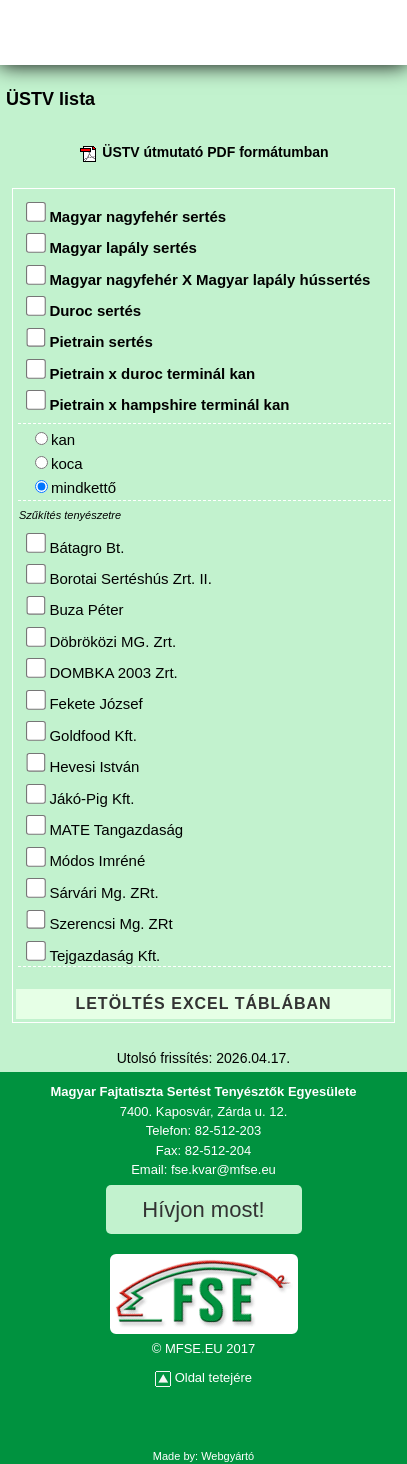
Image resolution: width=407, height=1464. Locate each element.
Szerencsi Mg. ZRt (99, 921)
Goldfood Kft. (81, 732)
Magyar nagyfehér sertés (126, 213)
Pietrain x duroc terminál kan (140, 370)
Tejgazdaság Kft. (93, 952)
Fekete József (84, 701)
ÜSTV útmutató (152, 152)
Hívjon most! (203, 1209)
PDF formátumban (267, 152)
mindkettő (75, 487)
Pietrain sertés (89, 339)
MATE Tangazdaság (104, 826)
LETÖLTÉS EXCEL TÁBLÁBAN (203, 1003)
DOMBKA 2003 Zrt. (101, 669)
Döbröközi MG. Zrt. (101, 638)
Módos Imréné (85, 858)
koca (59, 463)
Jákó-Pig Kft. (80, 795)
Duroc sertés (83, 307)
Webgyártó (227, 1456)
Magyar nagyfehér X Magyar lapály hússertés (198, 276)
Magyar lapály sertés (111, 244)
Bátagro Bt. (75, 544)
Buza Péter (74, 607)
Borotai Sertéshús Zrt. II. (119, 575)
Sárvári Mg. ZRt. (92, 889)
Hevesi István (82, 764)
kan (55, 439)
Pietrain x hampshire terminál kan (157, 401)
